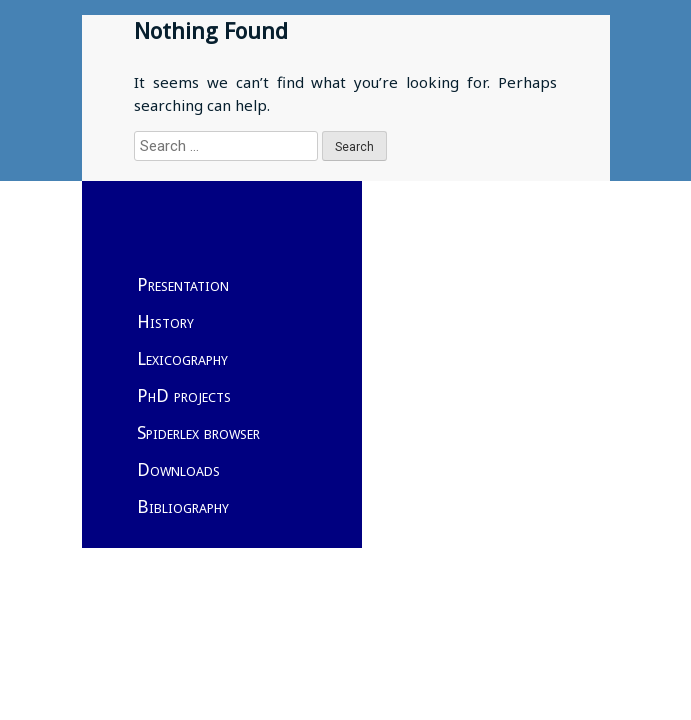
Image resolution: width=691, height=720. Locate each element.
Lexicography (182, 358)
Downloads (178, 469)
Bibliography (183, 506)
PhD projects (184, 395)
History (165, 321)
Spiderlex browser (198, 432)
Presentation (183, 284)
